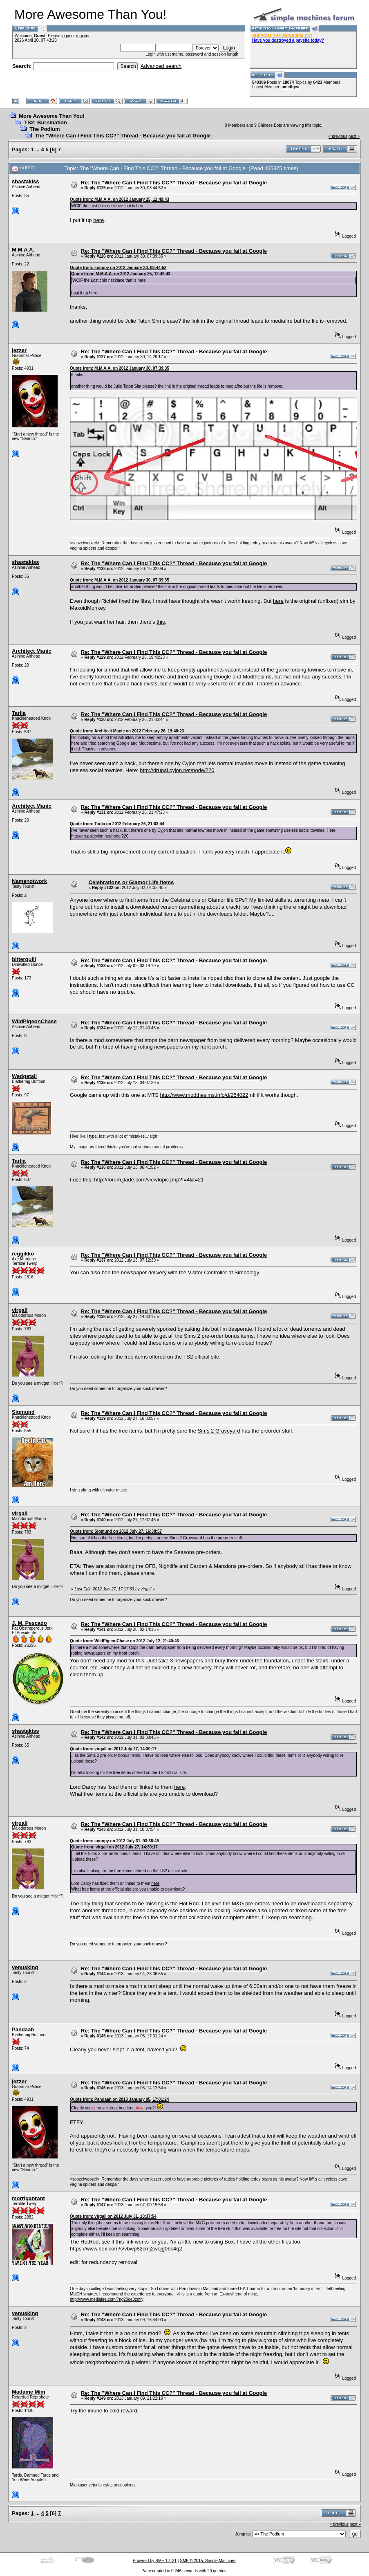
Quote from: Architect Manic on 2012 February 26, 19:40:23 (127, 731)
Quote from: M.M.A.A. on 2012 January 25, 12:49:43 (119, 199)
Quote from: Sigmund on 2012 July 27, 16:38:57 (116, 1531)
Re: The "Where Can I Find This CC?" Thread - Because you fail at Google (174, 183)
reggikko (23, 1254)
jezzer (19, 350)
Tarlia (19, 713)
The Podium (44, 129)
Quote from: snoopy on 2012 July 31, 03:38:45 (114, 1841)
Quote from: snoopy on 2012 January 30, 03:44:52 (118, 267)
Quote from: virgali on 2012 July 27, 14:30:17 (113, 1749)
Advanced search (161, 66)
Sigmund (23, 1412)
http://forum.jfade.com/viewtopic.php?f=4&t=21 (149, 1180)
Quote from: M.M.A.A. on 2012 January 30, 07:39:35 (119, 368)
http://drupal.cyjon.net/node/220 (177, 770)
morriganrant (28, 2198)
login (65, 36)
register (82, 36)
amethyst (291, 87)
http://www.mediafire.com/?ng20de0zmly (106, 2299)
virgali (19, 1310)
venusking (25, 1967)
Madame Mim (28, 2392)
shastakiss (25, 181)
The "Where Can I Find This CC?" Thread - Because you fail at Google (123, 136)
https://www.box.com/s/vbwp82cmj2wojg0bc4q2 (126, 2249)
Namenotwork (29, 881)
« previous (338, 136)
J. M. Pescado (29, 1623)
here (98, 220)
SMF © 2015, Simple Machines (208, 2560)
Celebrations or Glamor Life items (131, 882)
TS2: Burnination (45, 122)
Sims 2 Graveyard (219, 1431)
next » (354, 136)
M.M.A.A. (23, 250)
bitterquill (24, 959)
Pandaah (23, 2029)
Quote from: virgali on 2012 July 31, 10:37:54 (113, 2216)
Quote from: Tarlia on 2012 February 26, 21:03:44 (117, 824)
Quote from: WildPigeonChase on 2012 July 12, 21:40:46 (124, 1641)
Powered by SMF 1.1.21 (155, 2560)
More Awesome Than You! (52, 116)
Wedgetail (24, 1076)
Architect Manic (31, 651)
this (161, 622)
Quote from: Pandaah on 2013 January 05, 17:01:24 (119, 2099)
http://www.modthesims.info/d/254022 (204, 1095)
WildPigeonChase (34, 1021)
